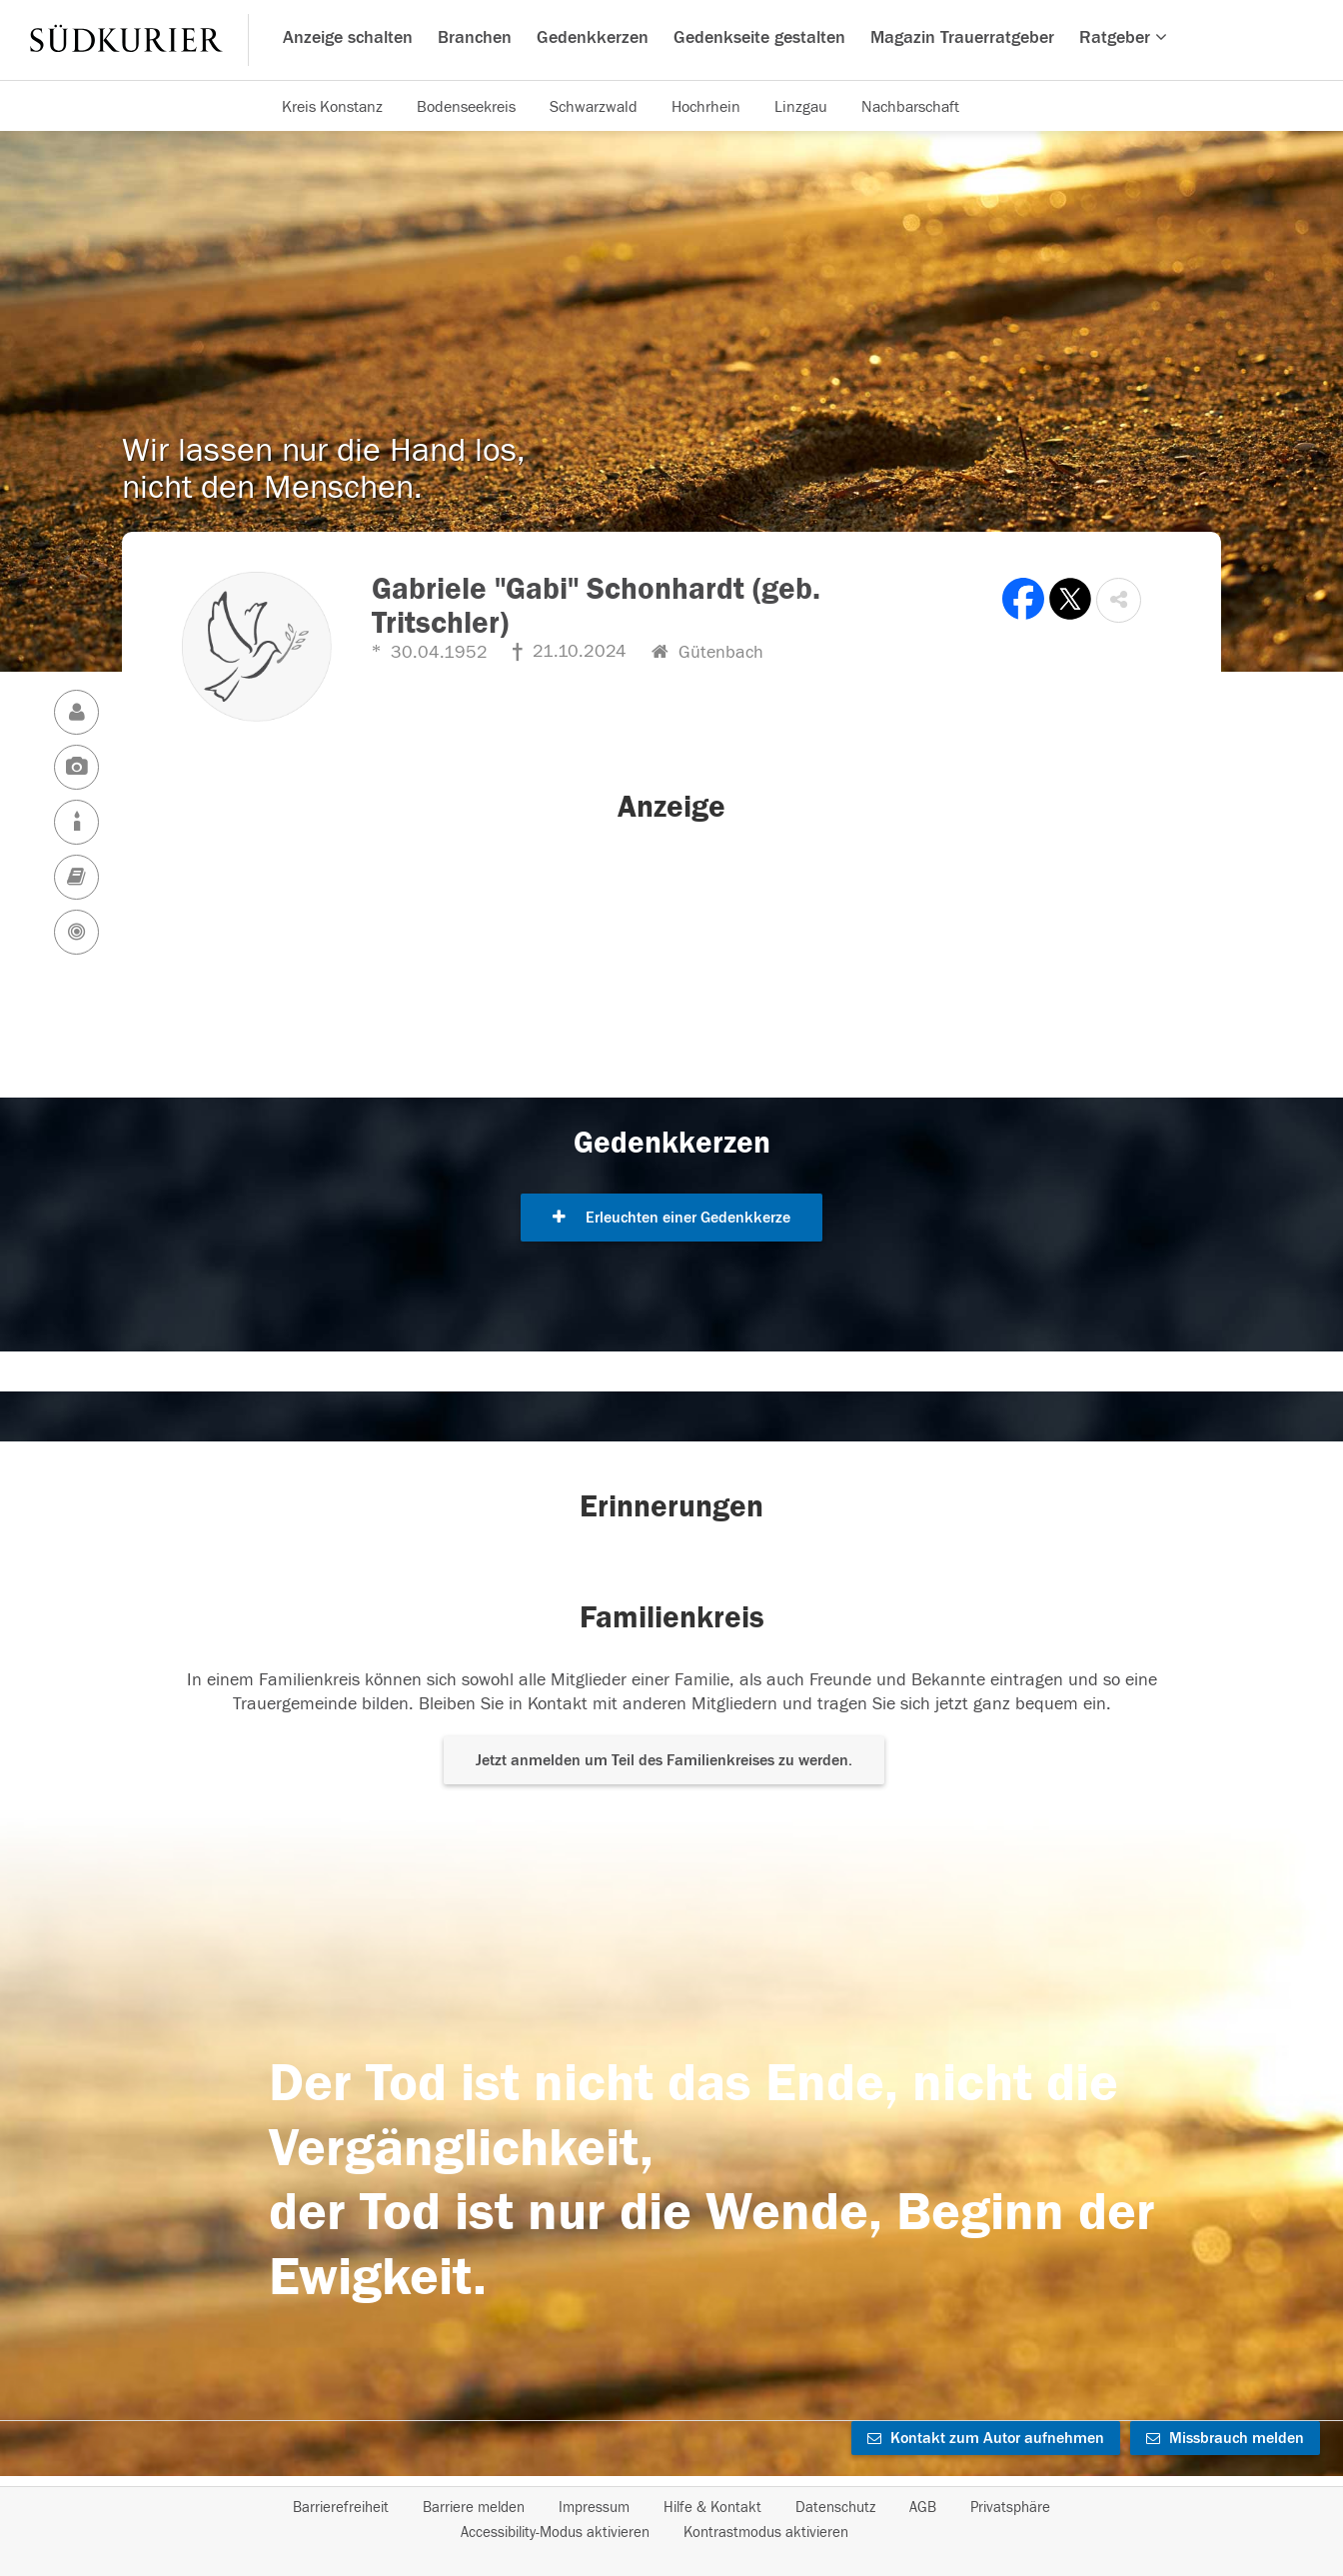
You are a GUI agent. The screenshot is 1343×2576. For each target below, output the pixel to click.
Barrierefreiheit (341, 2507)
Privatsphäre (1010, 2507)
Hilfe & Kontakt (712, 2507)
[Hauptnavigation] (671, 40)
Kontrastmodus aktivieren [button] (765, 2532)
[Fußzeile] (671, 2520)
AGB (922, 2507)
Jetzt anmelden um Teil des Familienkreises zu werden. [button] (664, 1760)
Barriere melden (474, 2507)
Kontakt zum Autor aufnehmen (985, 2438)
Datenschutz (835, 2507)
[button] (1118, 600)
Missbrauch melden (1225, 2438)
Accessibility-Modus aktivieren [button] (555, 2532)
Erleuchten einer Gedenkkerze (671, 1218)
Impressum (594, 2507)
